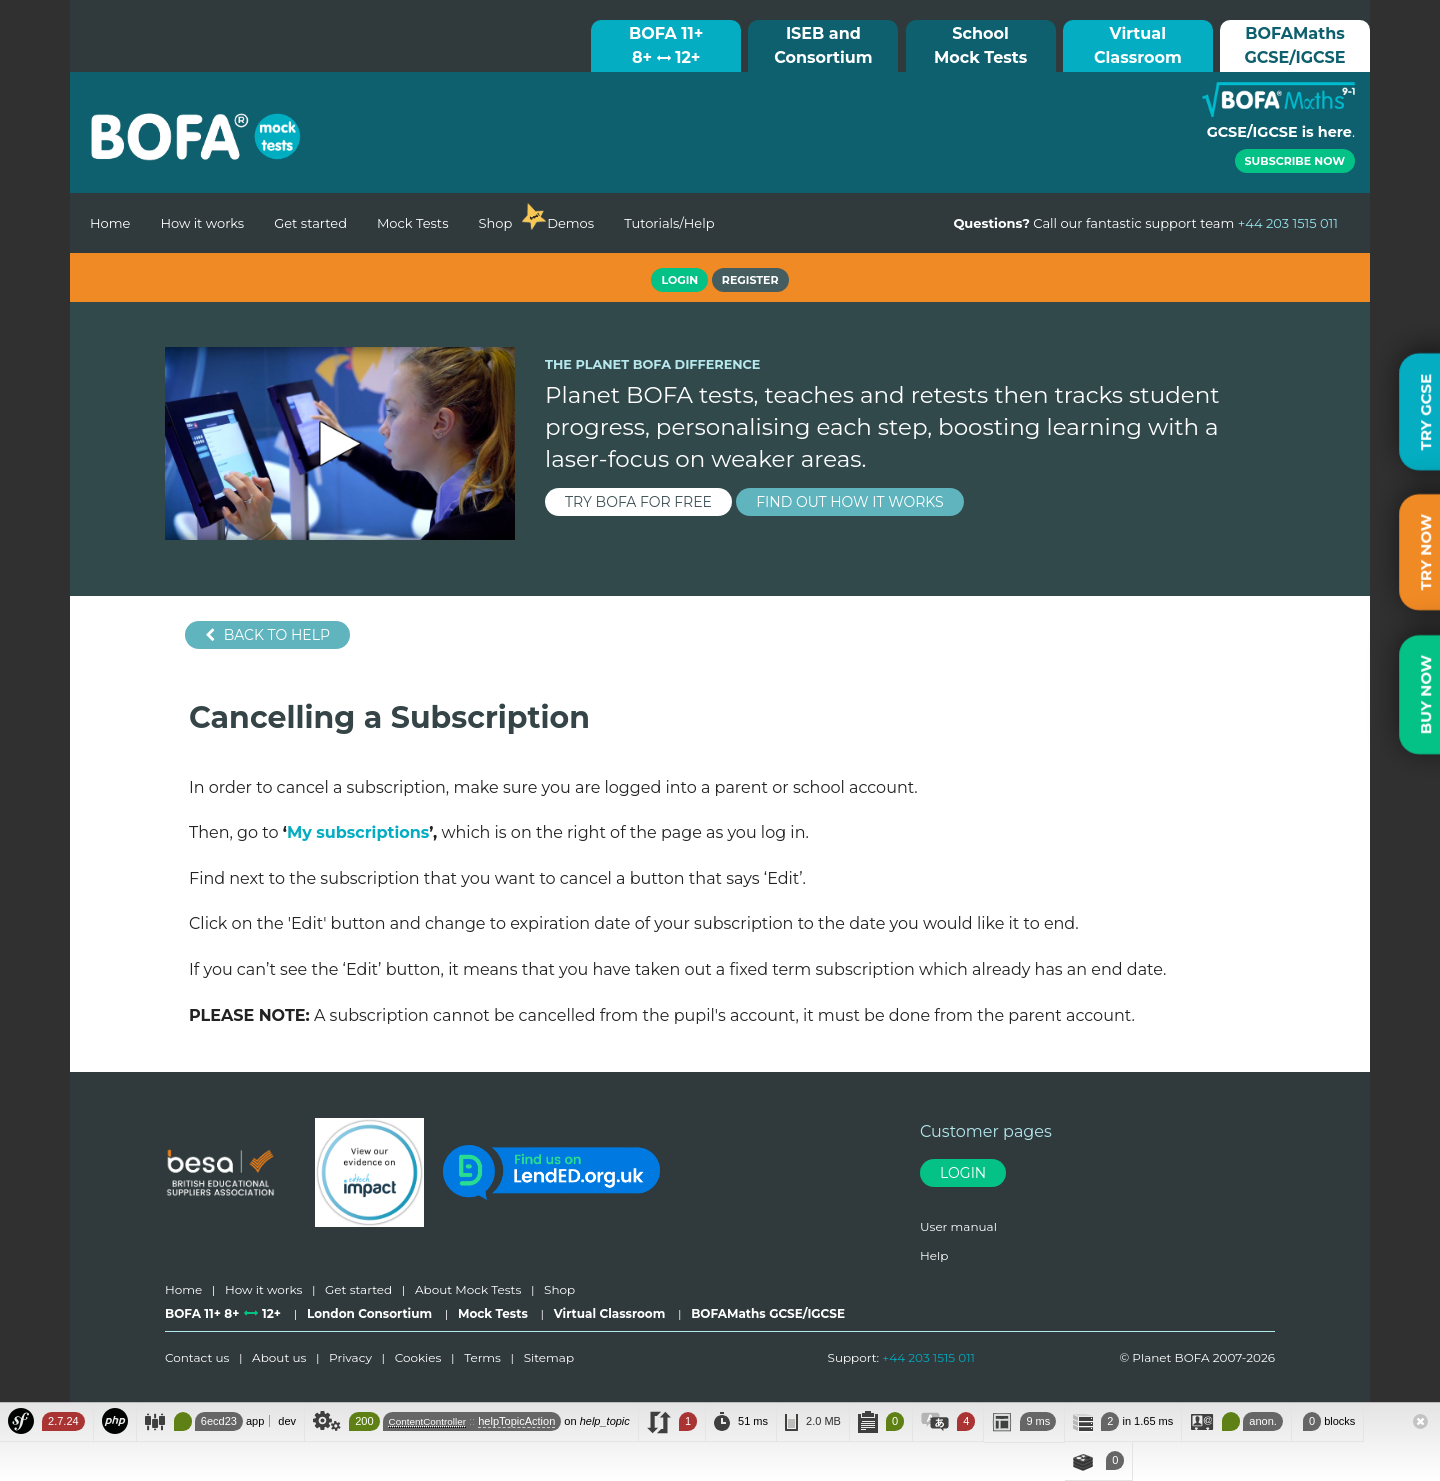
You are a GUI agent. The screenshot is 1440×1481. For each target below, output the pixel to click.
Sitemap (549, 1357)
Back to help (267, 635)
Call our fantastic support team (1145, 223)
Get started (310, 223)
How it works (202, 223)
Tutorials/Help (669, 223)
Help (934, 1255)
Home (110, 223)
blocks (1327, 1421)
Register (750, 280)
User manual (958, 1226)
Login (963, 1173)
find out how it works (850, 502)
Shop (495, 223)
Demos (570, 223)
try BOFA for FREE (638, 502)
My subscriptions (358, 832)
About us (279, 1357)
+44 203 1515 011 (928, 1357)
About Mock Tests (468, 1289)
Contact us (197, 1357)
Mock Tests (413, 223)
